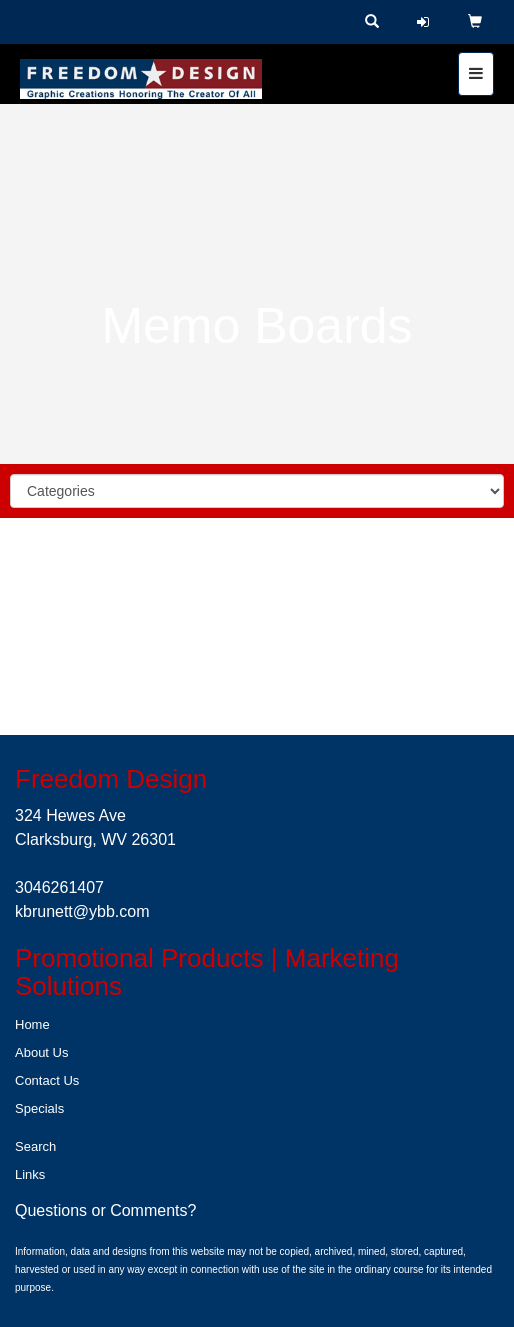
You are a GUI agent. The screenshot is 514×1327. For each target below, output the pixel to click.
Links (30, 1174)
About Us (41, 1052)
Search (35, 1146)
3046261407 (59, 887)
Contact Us (47, 1080)
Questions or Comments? (105, 1210)
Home (32, 1024)
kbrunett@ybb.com (82, 911)
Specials (39, 1108)
